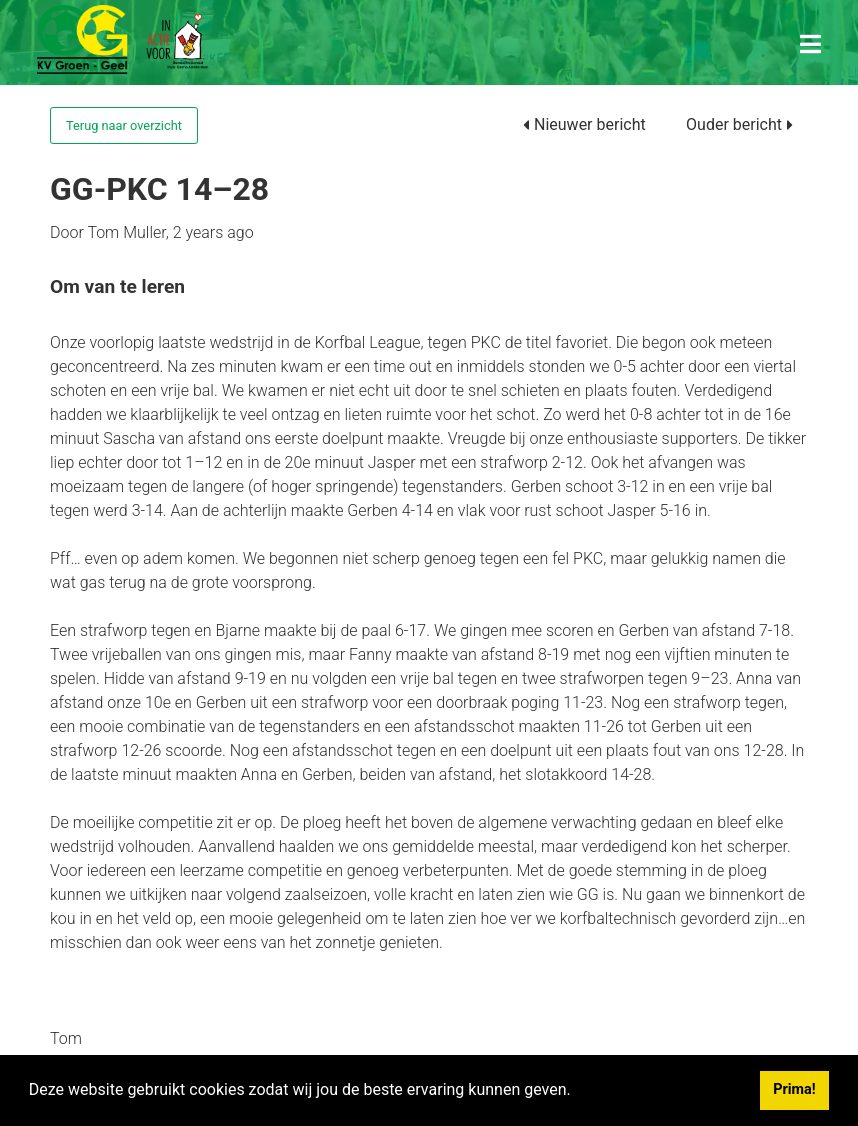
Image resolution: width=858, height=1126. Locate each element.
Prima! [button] (794, 1089)
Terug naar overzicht (124, 125)
